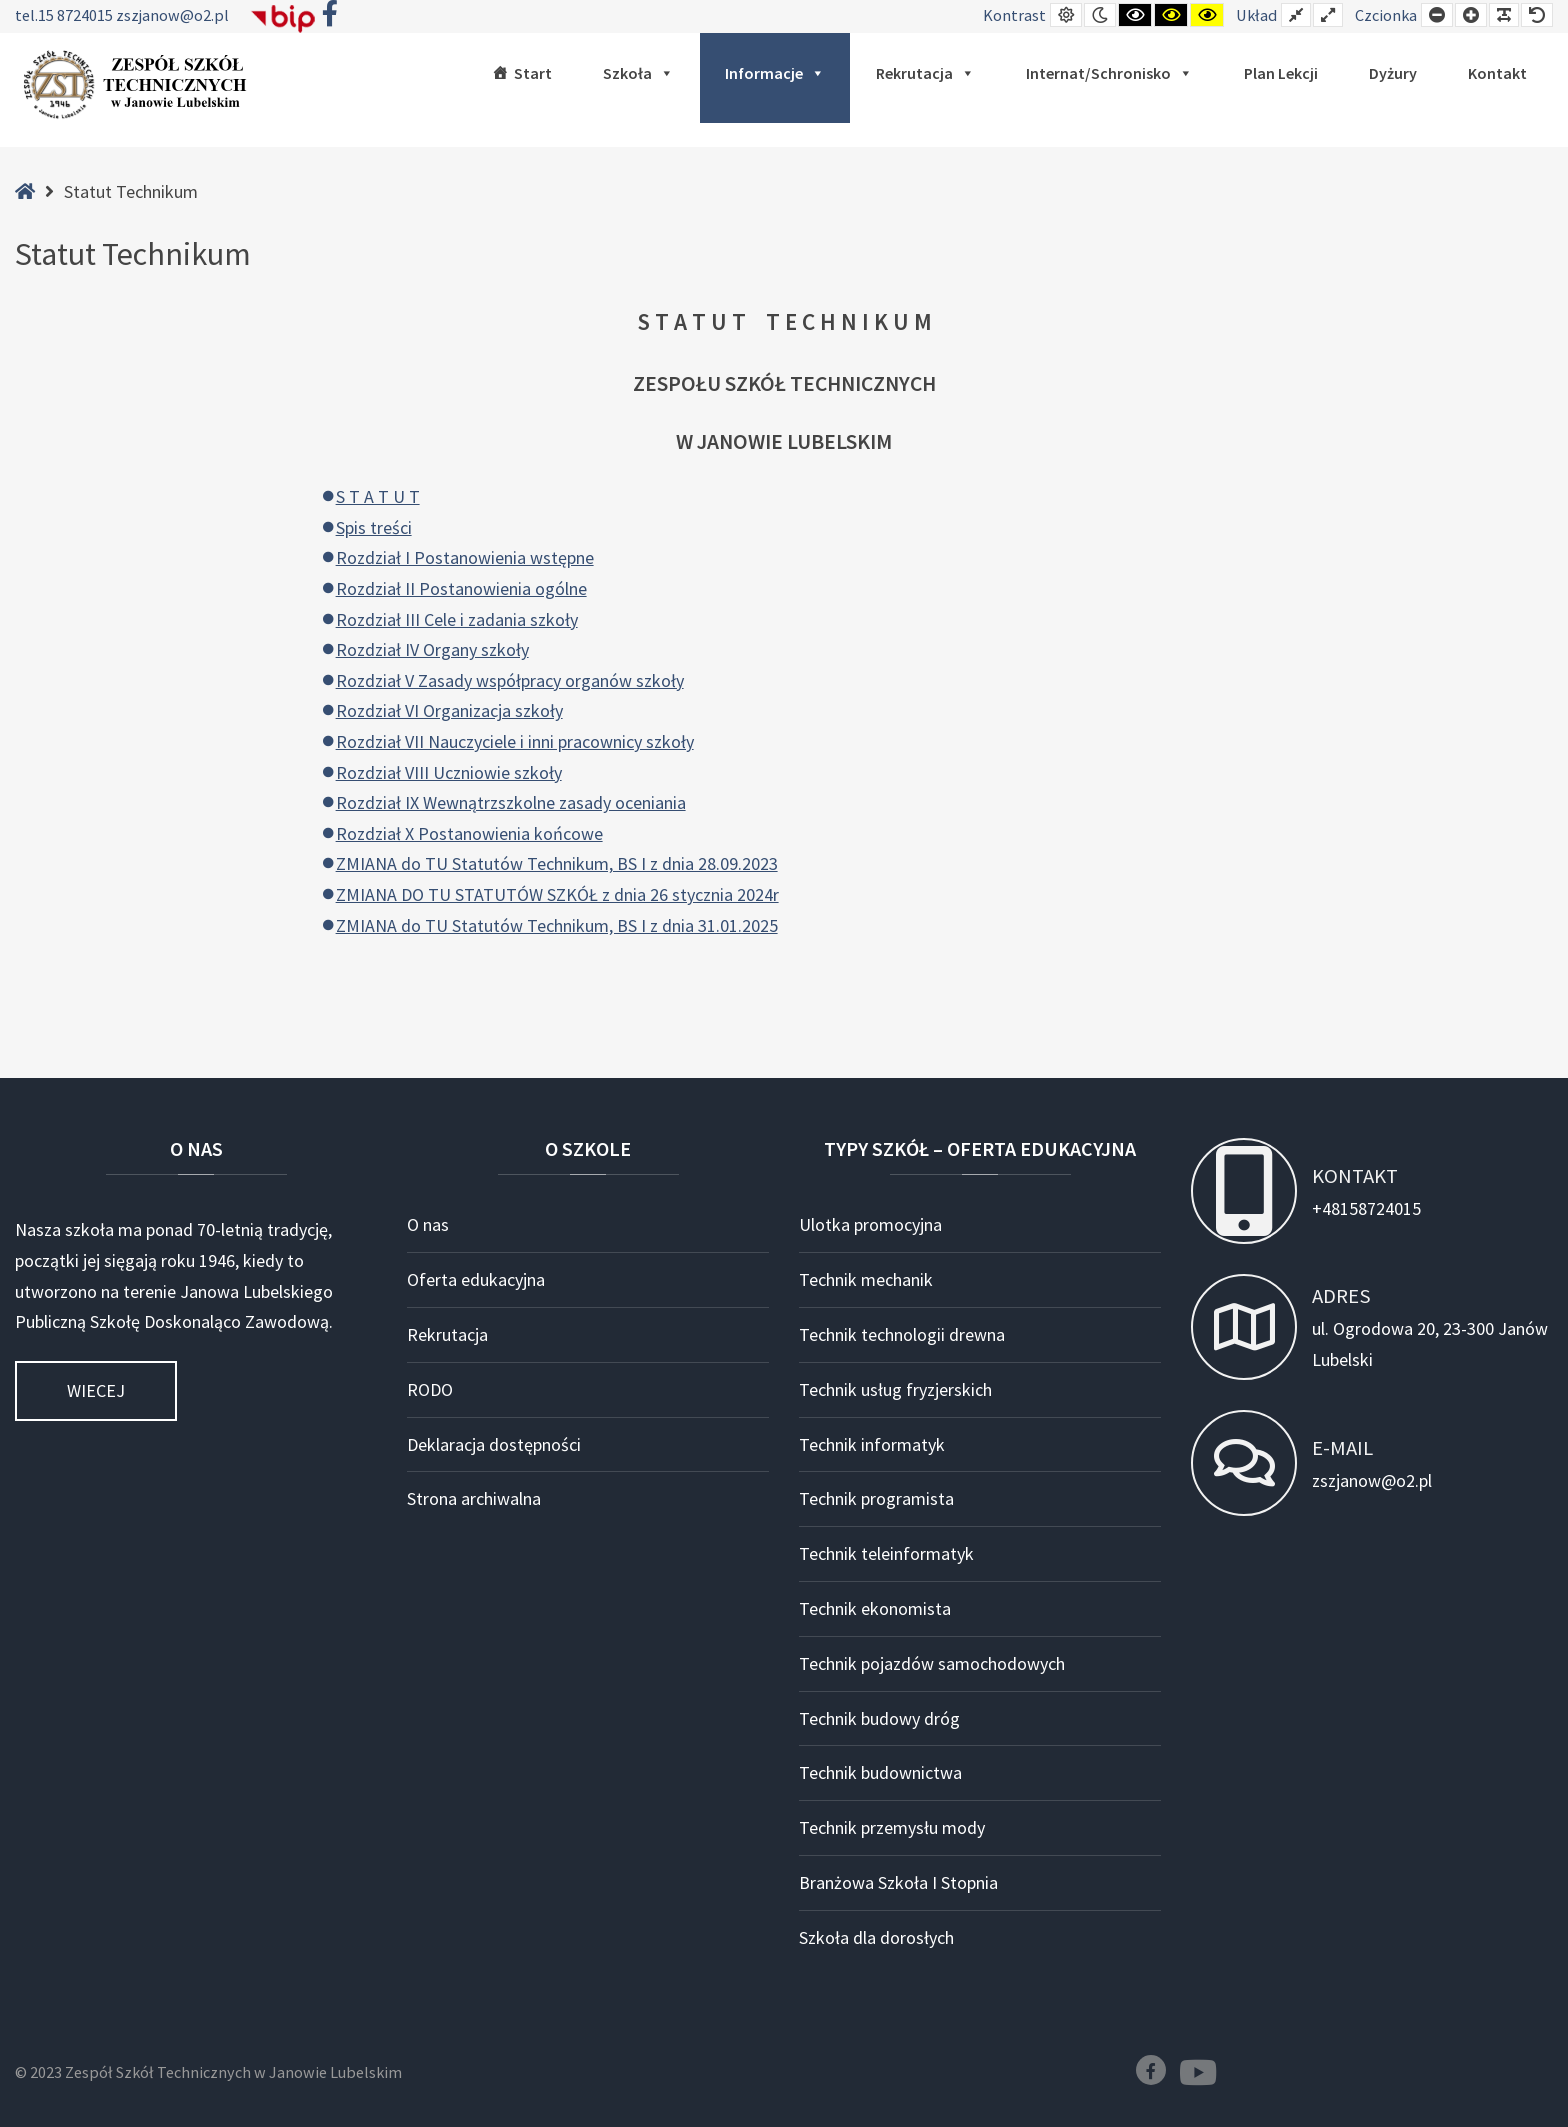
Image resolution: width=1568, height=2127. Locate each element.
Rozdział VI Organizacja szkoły (449, 710)
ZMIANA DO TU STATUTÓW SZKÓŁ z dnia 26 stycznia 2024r (557, 894)
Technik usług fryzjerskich (895, 1389)
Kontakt (1497, 73)
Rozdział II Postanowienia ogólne (461, 588)
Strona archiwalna (474, 1498)
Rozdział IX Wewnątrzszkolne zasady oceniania (511, 802)
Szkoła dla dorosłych (876, 1937)
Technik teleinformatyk (886, 1553)
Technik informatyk (872, 1444)
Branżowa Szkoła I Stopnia (898, 1882)
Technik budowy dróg (879, 1718)
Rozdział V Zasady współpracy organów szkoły (510, 680)
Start (533, 73)
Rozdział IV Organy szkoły (432, 649)
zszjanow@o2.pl (172, 15)
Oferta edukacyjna (476, 1279)
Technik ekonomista (875, 1608)
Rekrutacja (925, 73)
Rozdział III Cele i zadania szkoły (457, 619)
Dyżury (1393, 73)
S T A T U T (378, 496)
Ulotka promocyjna (870, 1224)
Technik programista (876, 1498)
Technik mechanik (866, 1279)
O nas (428, 1224)
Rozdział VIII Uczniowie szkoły (449, 772)
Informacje (775, 73)
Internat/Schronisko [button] (1109, 73)
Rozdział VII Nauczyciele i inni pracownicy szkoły (515, 741)
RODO (430, 1389)
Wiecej (96, 1390)
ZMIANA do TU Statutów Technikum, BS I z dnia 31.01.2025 (557, 925)
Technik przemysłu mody (892, 1827)
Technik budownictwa (880, 1772)
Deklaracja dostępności (494, 1444)
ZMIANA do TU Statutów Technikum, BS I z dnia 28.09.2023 (557, 863)
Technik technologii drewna (902, 1334)
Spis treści (374, 527)
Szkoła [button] (638, 73)
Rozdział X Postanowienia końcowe (469, 833)
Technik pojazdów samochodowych (932, 1663)
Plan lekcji (1281, 73)
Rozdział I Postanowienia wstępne (465, 557)
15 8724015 (77, 15)
